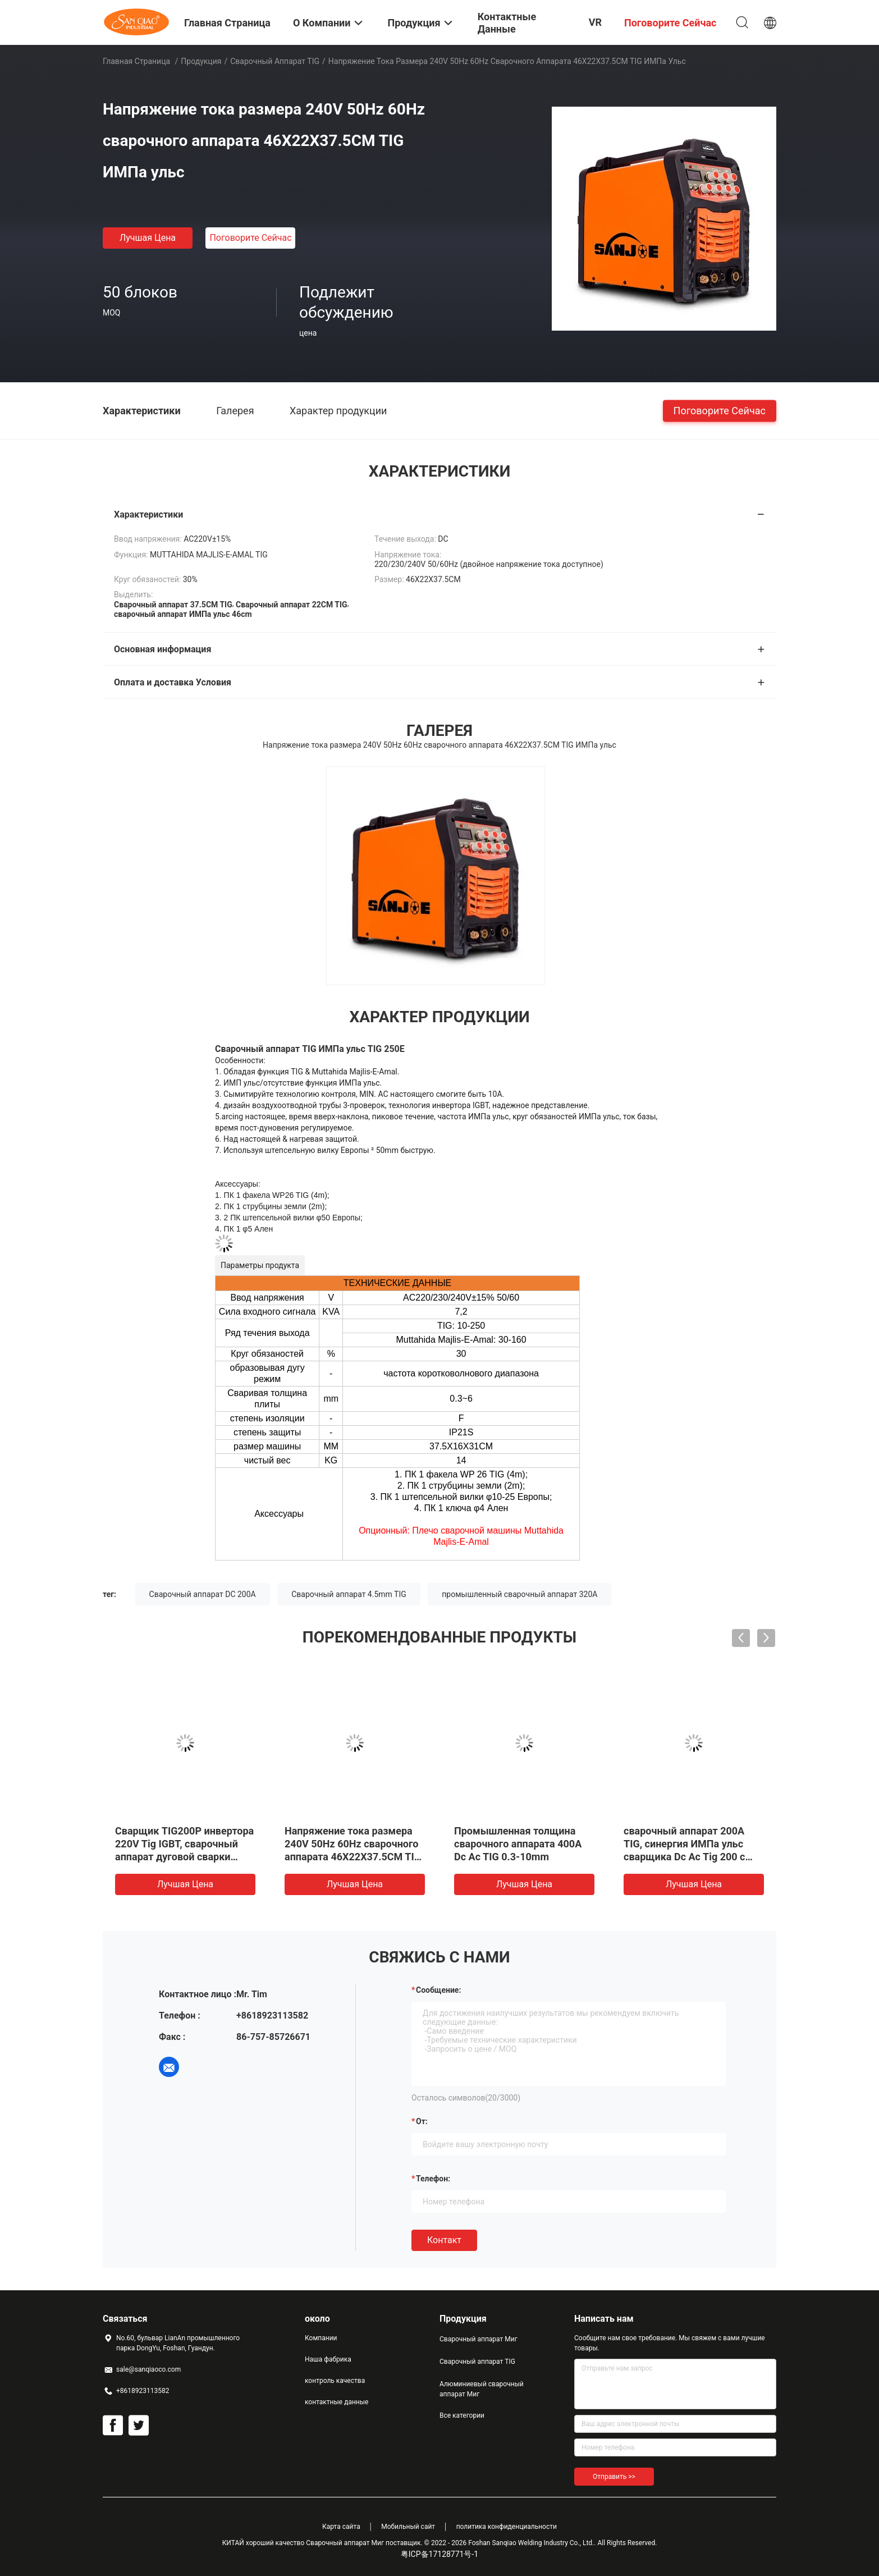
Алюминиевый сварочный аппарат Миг (481, 2389)
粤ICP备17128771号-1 (439, 2554)
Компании (321, 2338)
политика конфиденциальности (506, 2527)
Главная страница (136, 61)
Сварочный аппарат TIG (274, 61)
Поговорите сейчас (250, 237)
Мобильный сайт (408, 2527)
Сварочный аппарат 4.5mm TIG (348, 1594)
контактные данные (336, 2402)
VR (595, 22)
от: (422, 2121)
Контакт (444, 2240)
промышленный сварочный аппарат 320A (519, 1594)
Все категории (461, 2415)
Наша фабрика (328, 2359)
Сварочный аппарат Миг (478, 2339)
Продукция (201, 61)
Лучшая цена (148, 237)
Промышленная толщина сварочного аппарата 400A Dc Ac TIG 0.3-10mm (518, 1844)
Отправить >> (614, 2477)
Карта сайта (341, 2527)
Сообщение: (438, 1989)
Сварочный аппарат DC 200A (202, 1594)
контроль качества (335, 2381)
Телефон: (433, 2178)
